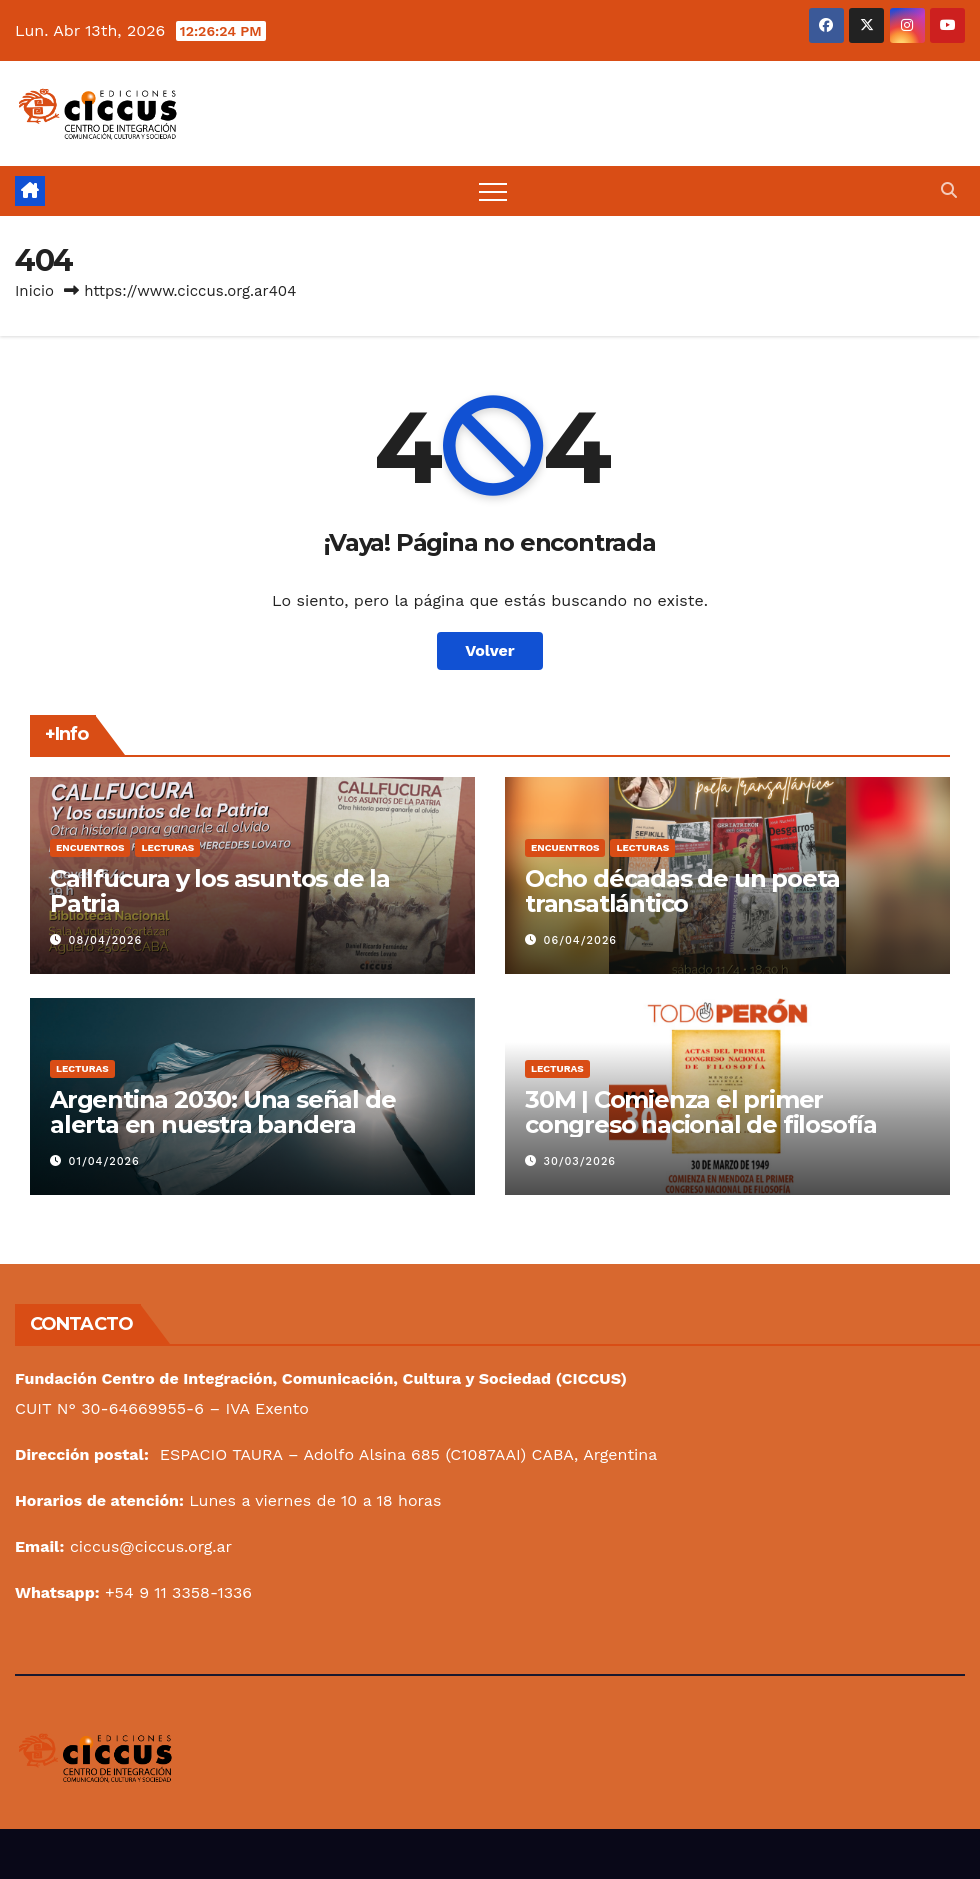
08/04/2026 (106, 940)
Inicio (34, 291)
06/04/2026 (581, 940)
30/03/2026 (580, 1161)
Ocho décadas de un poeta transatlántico (682, 891)
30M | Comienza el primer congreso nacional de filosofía (701, 1112)
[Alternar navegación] (493, 191)
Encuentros (90, 847)
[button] (949, 190)
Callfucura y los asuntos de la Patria (220, 891)
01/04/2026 (104, 1161)
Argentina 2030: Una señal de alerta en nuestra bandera (222, 1112)
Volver (490, 650)
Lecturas (167, 847)
